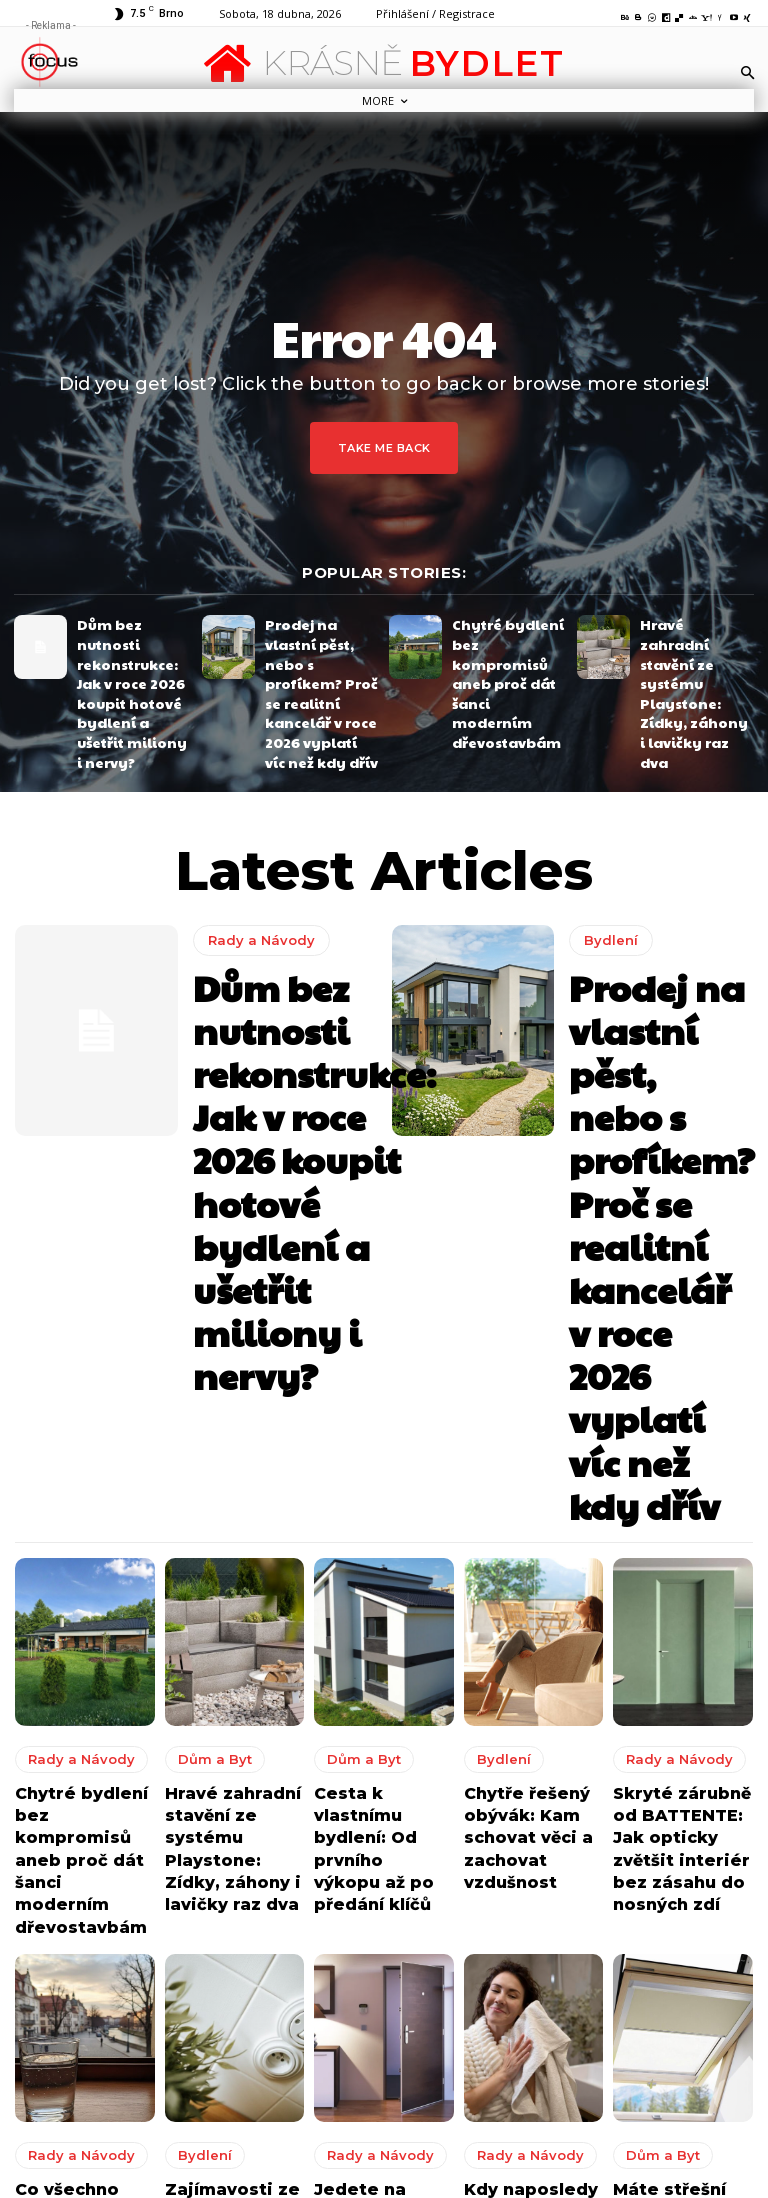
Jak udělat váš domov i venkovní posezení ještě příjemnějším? (482, 2134)
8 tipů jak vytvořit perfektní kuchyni (465, 2073)
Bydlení (606, 848)
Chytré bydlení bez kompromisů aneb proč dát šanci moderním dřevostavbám (505, 646)
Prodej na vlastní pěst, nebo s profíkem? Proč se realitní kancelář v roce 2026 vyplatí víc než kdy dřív (322, 653)
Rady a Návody (254, 860)
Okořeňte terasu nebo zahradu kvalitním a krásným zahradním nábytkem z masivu (475, 2008)
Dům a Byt (205, 1272)
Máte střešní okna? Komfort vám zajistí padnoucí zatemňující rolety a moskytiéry (682, 1680)
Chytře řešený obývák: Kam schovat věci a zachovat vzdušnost (517, 1338)
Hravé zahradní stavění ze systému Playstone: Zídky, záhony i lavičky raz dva (696, 646)
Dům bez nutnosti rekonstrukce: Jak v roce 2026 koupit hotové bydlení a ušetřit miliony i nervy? (130, 653)
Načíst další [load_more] (384, 1830)
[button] (748, 72)
